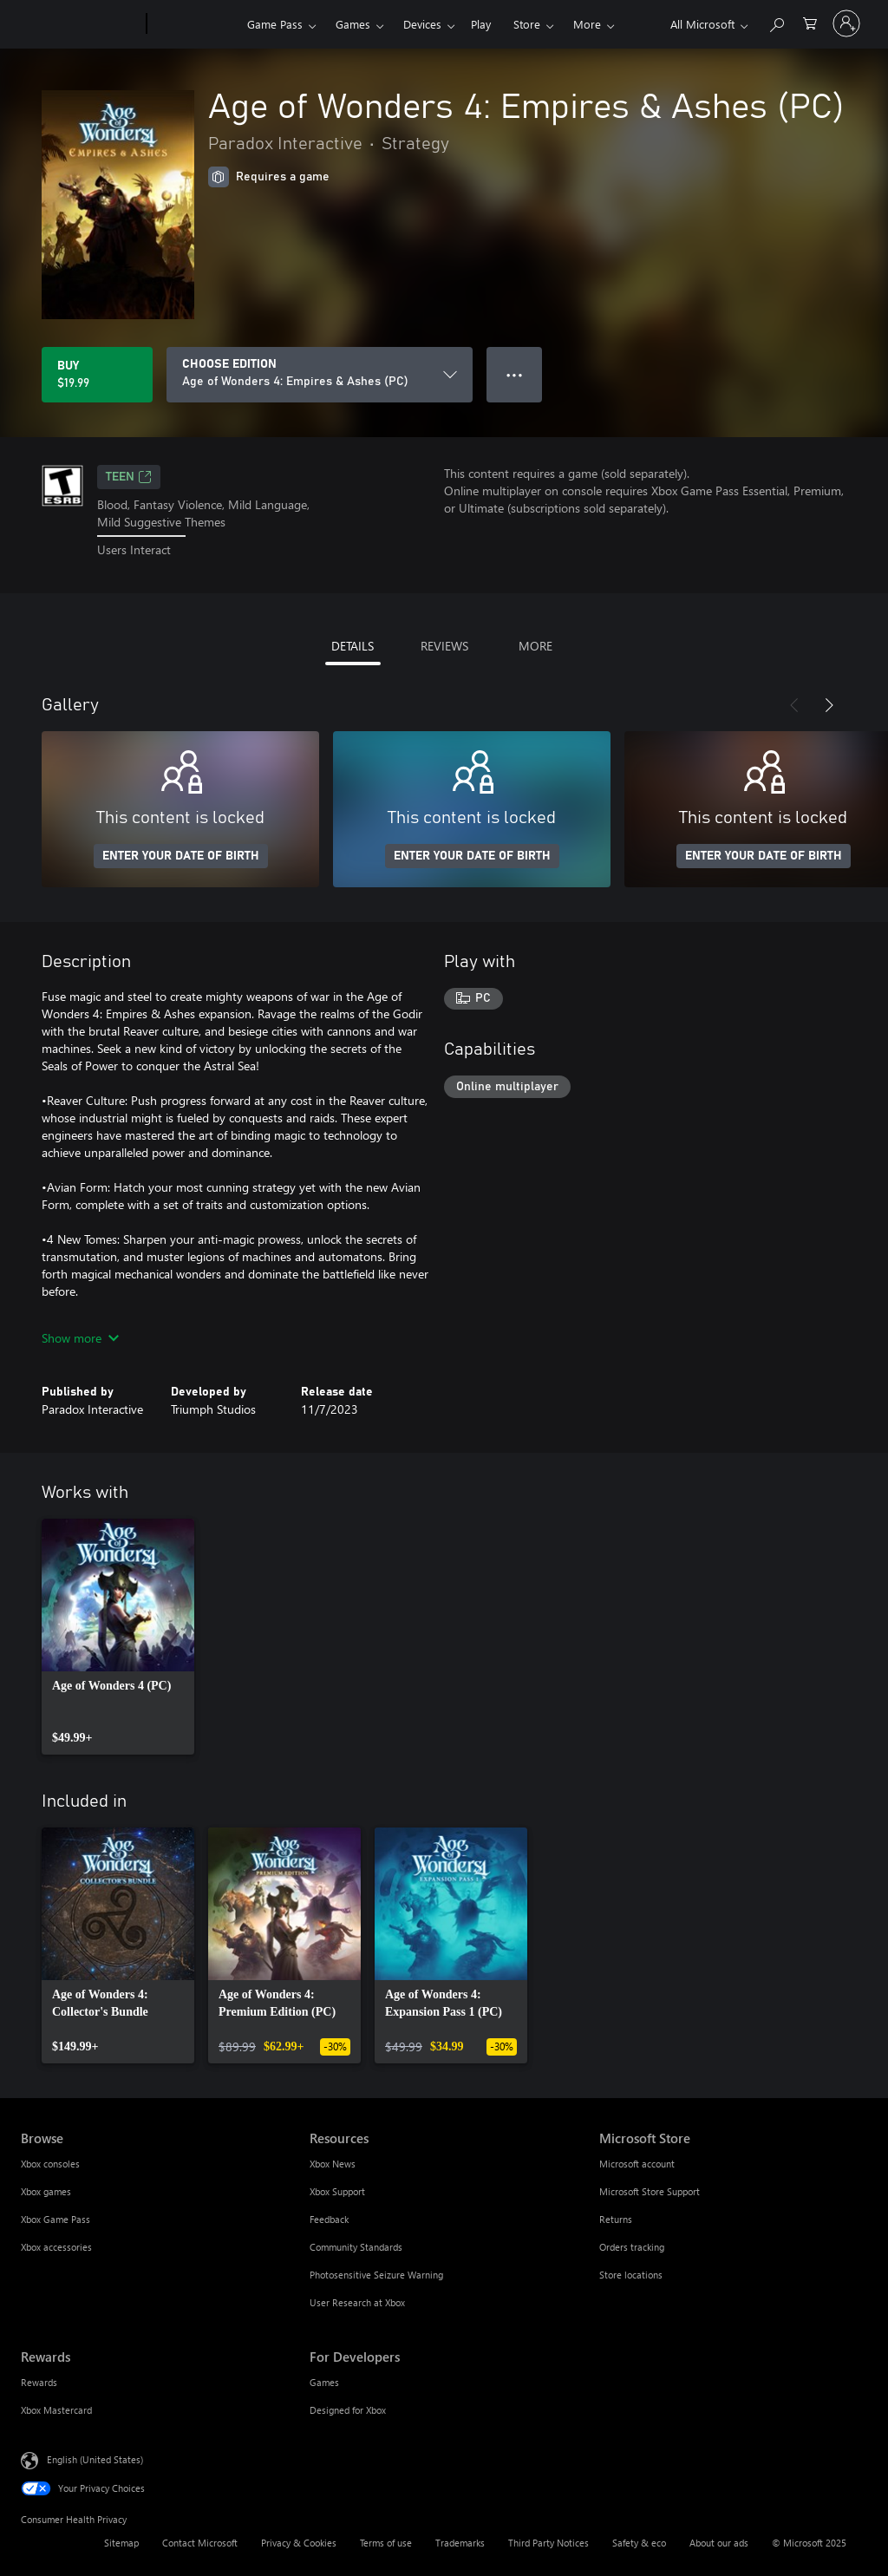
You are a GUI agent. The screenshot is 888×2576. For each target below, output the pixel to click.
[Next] (829, 705)
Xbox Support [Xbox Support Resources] (337, 2191)
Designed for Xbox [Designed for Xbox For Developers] (348, 2410)
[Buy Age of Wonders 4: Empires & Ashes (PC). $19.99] (97, 374)
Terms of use (386, 2542)
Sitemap (121, 2542)
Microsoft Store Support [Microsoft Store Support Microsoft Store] (649, 2191)
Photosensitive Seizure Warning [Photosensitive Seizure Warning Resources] (376, 2274)
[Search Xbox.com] (776, 22)
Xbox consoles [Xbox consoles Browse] (50, 2163)
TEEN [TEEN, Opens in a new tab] (129, 477)
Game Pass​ (275, 23)
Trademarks (460, 2542)
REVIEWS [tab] (444, 645)
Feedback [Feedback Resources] (329, 2219)
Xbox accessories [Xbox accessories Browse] (56, 2246)
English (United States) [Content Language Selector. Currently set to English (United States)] (95, 2458)
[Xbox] (194, 24)
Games (353, 23)
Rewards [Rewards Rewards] (39, 2382)
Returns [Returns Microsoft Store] (615, 2219)
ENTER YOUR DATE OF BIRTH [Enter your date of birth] (180, 856)
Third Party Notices (548, 2542)
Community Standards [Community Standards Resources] (356, 2246)
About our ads (718, 2542)
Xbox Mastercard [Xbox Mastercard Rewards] (56, 2410)
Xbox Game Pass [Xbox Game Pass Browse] (55, 2219)
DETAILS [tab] (352, 645)
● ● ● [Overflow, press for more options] (514, 374)
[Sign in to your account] (846, 23)
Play (481, 23)
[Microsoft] (80, 24)
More (587, 23)
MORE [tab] (535, 645)
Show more (80, 1338)
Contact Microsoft (200, 2542)
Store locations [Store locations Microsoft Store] (631, 2274)
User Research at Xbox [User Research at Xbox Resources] (357, 2302)
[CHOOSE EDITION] (319, 374)
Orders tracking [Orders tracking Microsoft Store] (631, 2246)
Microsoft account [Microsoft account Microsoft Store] (637, 2163)
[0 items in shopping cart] (810, 22)
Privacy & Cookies (298, 2542)
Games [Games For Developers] (324, 2382)
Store (526, 23)
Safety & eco (639, 2542)
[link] (118, 1637)
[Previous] (794, 705)
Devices (422, 23)
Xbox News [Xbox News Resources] (333, 2163)
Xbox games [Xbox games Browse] (46, 2191)
